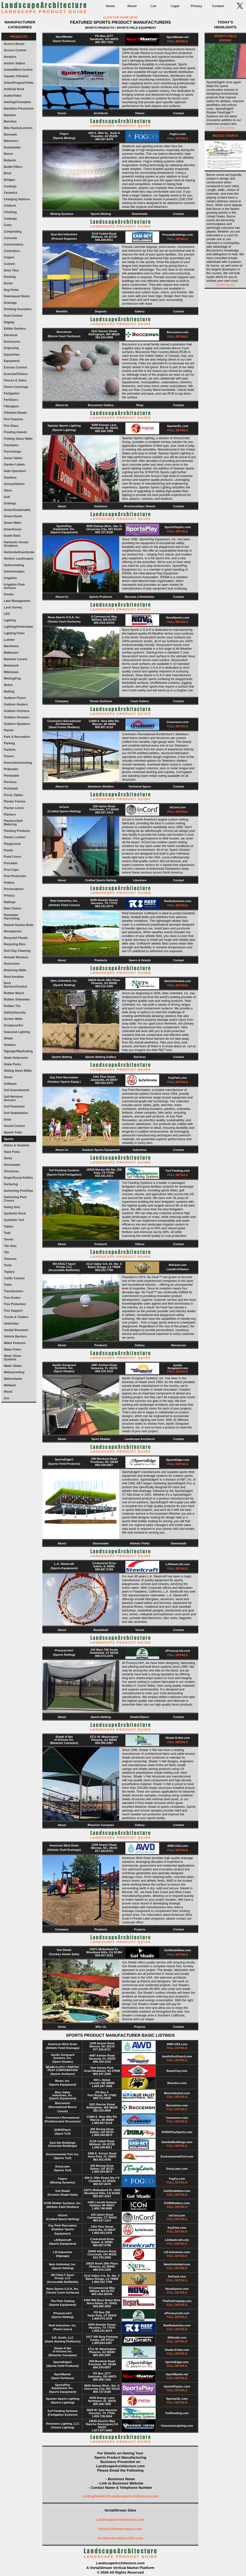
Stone (8, 1158)
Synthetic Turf (14, 1220)
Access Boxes (14, 44)
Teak (7, 1233)
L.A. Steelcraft (64, 1564)
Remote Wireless (16, 957)
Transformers (13, 1291)
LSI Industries (62, 2252)
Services (140, 1057)
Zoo (6, 1398)
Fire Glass (11, 425)
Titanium (10, 1259)
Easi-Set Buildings (62, 2142)
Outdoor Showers (16, 717)
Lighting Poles (14, 633)
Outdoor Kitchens (16, 711)
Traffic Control (14, 1278)
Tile (6, 1252)
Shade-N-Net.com (177, 1737)
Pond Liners (12, 856)
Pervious (10, 782)
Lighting (10, 620)
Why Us (100, 2026)
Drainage (10, 302)
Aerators (10, 56)
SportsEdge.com (177, 1459)
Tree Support (13, 1310)
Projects (139, 1929)
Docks (8, 283)
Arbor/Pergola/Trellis (19, 82)
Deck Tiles (11, 270)
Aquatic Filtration (16, 76)
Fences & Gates (15, 380)
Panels (9, 730)
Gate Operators (15, 471)
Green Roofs (13, 516)
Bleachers (11, 141)
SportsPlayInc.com (177, 527)
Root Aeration (14, 976)
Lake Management (17, 601)
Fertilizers (11, 399)
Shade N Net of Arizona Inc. (64, 1738)
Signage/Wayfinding (18, 1051)
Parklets (10, 749)
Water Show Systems (12, 1357)
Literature (139, 880)
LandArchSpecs (177, 1269)
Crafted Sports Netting (100, 880)
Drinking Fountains (18, 309)
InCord (64, 807)
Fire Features (13, 419)
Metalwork (11, 665)
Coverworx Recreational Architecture (64, 722)
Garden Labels (14, 464)
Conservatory (13, 244)
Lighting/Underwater (18, 626)
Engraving (11, 348)
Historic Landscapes (18, 558)
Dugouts (101, 311)
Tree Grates (12, 1297)
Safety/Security (15, 1012)
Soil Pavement (14, 1106)
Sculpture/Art (13, 1025)
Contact (218, 6)
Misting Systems (61, 214)
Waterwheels (13, 1378)
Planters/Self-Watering (13, 822)
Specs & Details (140, 960)
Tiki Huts (10, 1246)
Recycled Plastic (16, 938)
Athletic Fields (140, 1543)
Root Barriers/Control (15, 984)
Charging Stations (17, 199)
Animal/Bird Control (18, 69)
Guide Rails (12, 535)
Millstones (11, 672)
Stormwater (12, 1164)
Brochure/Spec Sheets (139, 506)
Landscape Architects (140, 1439)
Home (110, 6)
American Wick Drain (64, 1845)
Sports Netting (62, 1057)
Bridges (9, 179)
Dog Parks (11, 290)
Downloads (140, 214)
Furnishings (12, 451)
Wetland (10, 1385)
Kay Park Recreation (64, 1077)
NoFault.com (178, 1265)
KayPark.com (177, 1077)
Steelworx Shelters (101, 786)
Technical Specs (139, 786)
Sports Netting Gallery (100, 1057)
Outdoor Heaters (16, 704)
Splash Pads (13, 1132)
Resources (178, 1345)
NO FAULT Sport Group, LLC (64, 1265)
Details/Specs (139, 1717)
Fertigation (11, 393)
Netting (9, 691)
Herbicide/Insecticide (19, 552)
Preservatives (14, 889)
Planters (10, 814)
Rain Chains (12, 908)
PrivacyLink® (64, 1650)
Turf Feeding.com (177, 1170)
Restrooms (12, 963)
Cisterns (10, 205)
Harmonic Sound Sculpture (16, 543)
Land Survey (13, 607)
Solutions (100, 506)
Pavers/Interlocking (18, 762)
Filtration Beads (15, 412)
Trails (8, 1284)
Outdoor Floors (15, 698)
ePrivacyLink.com (177, 1650)
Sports (8, 1139)
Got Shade (64, 1950)
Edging (9, 322)
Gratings (10, 503)
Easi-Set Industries (64, 234)
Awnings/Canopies (17, 102)
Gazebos (10, 477)
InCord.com (178, 807)
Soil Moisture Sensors (13, 1098)
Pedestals (11, 769)
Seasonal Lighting (17, 1032)
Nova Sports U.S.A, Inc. (64, 617)
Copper (9, 257)
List (153, 6)
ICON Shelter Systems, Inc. (62, 2203)
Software (10, 1083)
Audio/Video (13, 95)
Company (61, 701)
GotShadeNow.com (177, 1950)
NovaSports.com (177, 617)
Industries (140, 1150)
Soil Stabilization (16, 1113)
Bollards (10, 160)
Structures (11, 1171)
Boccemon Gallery (101, 405)
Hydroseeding (14, 565)
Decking (10, 277)
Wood (8, 1391)
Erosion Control (15, 367)
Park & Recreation (17, 736)
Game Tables (13, 458)
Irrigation (10, 578)
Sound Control (14, 1126)
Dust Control (13, 315)
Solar (7, 1119)
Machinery (11, 646)
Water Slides (13, 1366)
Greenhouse (13, 529)
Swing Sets (12, 1207)
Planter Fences (14, 801)
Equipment (11, 361)
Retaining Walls (15, 970)
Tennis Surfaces (101, 701)
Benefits (62, 311)
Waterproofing (14, 1372)
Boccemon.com (178, 332)
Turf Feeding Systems (64, 1170)
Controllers (12, 251)
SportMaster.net (178, 37)
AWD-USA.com (177, 1845)
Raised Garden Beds (18, 925)
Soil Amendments (16, 1090)
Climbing (10, 212)
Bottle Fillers (13, 167)
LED (7, 613)
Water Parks (12, 1349)
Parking (9, 743)
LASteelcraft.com (178, 1564)
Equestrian (11, 354)
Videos (139, 113)
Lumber (9, 639)
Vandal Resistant (16, 1330)
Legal (175, 6)
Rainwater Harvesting (11, 916)
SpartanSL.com (177, 426)
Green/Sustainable (17, 510)
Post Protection (15, 876)
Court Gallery (139, 701)
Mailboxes (11, 652)
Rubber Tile (12, 1006)
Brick (7, 173)
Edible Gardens (15, 328)
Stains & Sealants (16, 1145)
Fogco (64, 133)
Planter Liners (14, 808)
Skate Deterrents (16, 1057)
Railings (10, 902)
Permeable (11, 775)
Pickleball (11, 788)
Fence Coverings (16, 387)
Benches (10, 121)
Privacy (196, 6)
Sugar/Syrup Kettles (18, 1177)
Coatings (10, 218)
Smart (8, 1077)
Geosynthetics (14, 484)
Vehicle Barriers (15, 1336)
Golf (7, 497)
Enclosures (12, 341)
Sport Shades (100, 1439)
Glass (8, 490)
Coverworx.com (178, 722)
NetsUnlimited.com (177, 981)
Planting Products (17, 831)
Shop (140, 405)
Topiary (9, 1271)
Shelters (10, 1045)
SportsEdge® (64, 1459)
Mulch (8, 685)
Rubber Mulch (14, 993)
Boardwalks (12, 147)
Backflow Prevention (19, 108)
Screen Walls (13, 1019)
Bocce (8, 154)
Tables (8, 1226)
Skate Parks (12, 1064)
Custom (9, 264)
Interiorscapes (14, 571)
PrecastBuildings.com (177, 234)
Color (8, 225)
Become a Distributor (140, 596)
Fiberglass (11, 406)
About (132, 6)
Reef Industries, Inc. (64, 900)
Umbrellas (11, 1323)
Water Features (15, 1343)
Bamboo (10, 115)
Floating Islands (15, 432)
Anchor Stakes (14, 63)
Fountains (11, 445)
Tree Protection (15, 1304)
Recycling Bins (14, 944)
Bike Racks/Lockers (18, 128)
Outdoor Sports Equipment (101, 1150)
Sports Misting (101, 214)
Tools (8, 1265)
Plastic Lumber (14, 837)
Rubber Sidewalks (17, 999)
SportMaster (64, 36)
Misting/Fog (12, 678)
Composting (13, 231)
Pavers (9, 756)
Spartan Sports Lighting (64, 425)
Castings (10, 186)
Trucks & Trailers (16, 1317)
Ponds (8, 850)
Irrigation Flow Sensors (14, 586)
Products (100, 960)
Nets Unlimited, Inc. (64, 980)
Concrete (10, 238)
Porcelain (10, 863)
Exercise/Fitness (16, 374)
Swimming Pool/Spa (18, 1190)
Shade (8, 1038)
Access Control (15, 50)
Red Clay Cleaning (17, 950)
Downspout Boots (17, 296)
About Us (61, 405)
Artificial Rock (14, 89)
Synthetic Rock (15, 1213)
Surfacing (11, 1184)
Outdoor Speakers (17, 724)
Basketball (100, 1630)
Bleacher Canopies (101, 1825)
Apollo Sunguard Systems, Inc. (64, 1366)
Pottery (9, 882)
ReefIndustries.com (177, 901)
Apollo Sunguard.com (177, 1367)
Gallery (140, 311)
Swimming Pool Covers (15, 1198)
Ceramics (10, 192)
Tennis (8, 1239)
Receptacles (13, 931)
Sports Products (100, 596)
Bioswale (10, 134)
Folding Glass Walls (18, 438)
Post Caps (11, 869)
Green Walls (12, 522)
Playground (12, 843)
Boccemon (64, 332)
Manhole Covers (15, 659)
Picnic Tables (13, 795)
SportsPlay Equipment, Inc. (64, 527)
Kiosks (9, 594)
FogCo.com (178, 134)
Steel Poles (12, 1152)
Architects (101, 113)
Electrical (10, 335)
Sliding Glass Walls (18, 1070)
